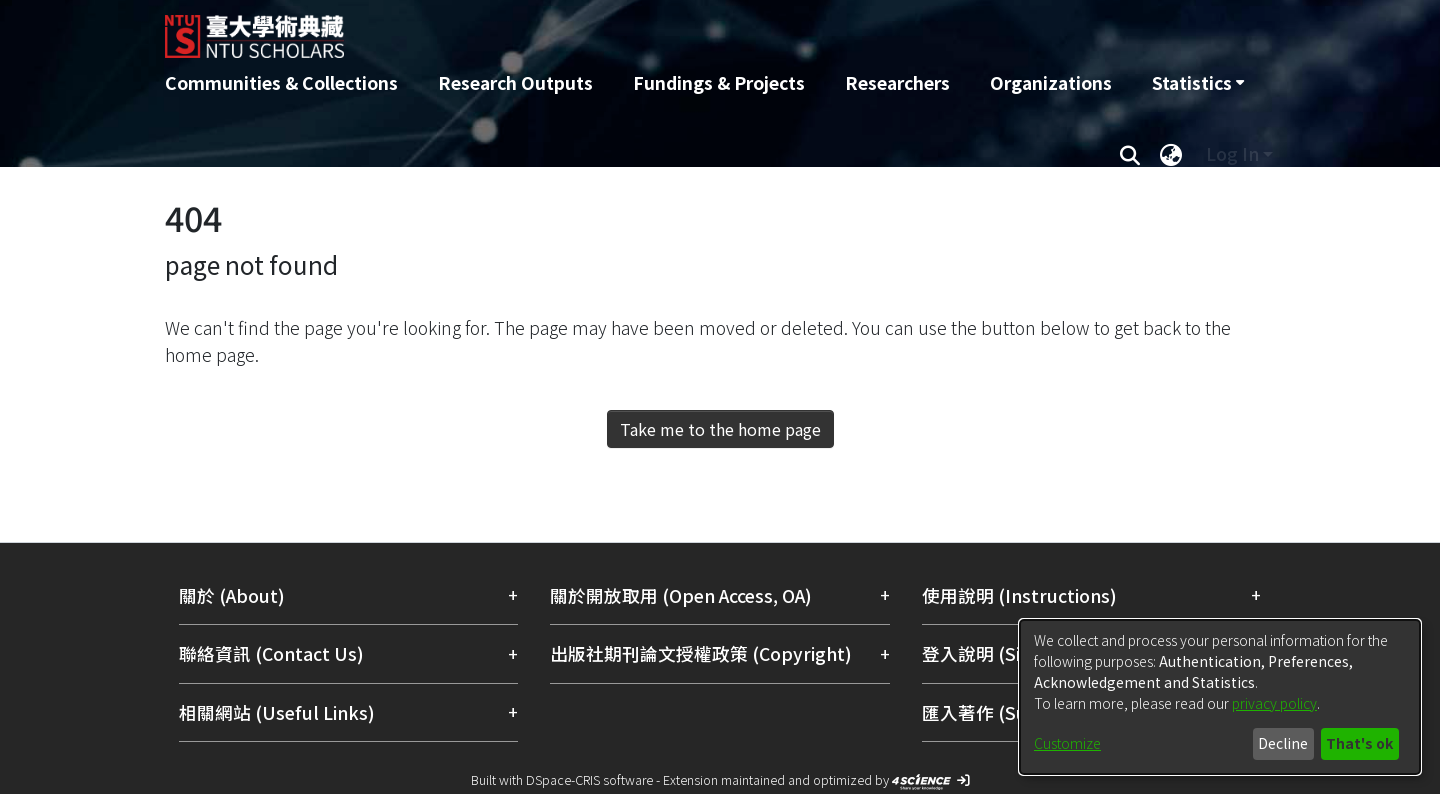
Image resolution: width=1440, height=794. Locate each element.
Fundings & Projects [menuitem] (719, 82)
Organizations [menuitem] (1051, 82)
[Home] (612, 29)
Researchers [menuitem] (897, 82)
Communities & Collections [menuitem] (281, 82)
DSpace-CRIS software (589, 779)
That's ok (1359, 743)
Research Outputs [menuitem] (515, 82)
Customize (1067, 743)
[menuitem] (1198, 83)
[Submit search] (1129, 154)
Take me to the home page (720, 429)
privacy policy (1274, 703)
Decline (1283, 743)
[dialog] (1220, 697)
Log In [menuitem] (1232, 153)
